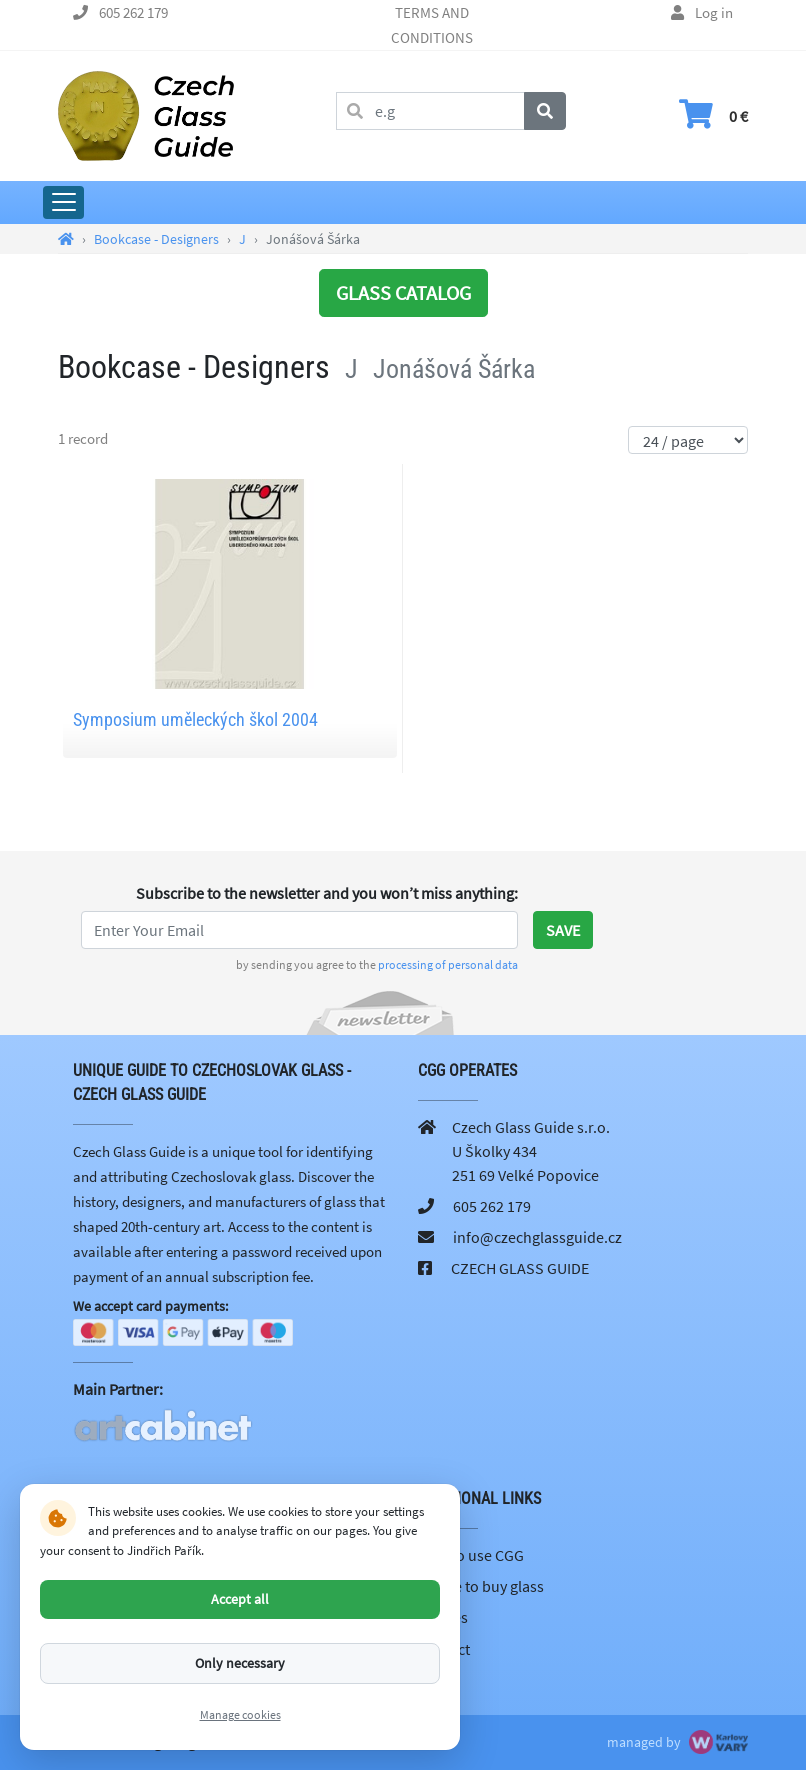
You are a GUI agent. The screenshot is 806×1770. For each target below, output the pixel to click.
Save (563, 930)
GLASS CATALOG (403, 292)
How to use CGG (471, 1555)
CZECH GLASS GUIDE (520, 1268)
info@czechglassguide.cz (537, 1237)
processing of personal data (448, 964)
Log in (714, 12)
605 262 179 (133, 12)
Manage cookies (240, 1714)
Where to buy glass (481, 1586)
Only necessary (240, 1663)
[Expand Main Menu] (63, 202)
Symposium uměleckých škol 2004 (195, 719)
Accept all (240, 1599)
